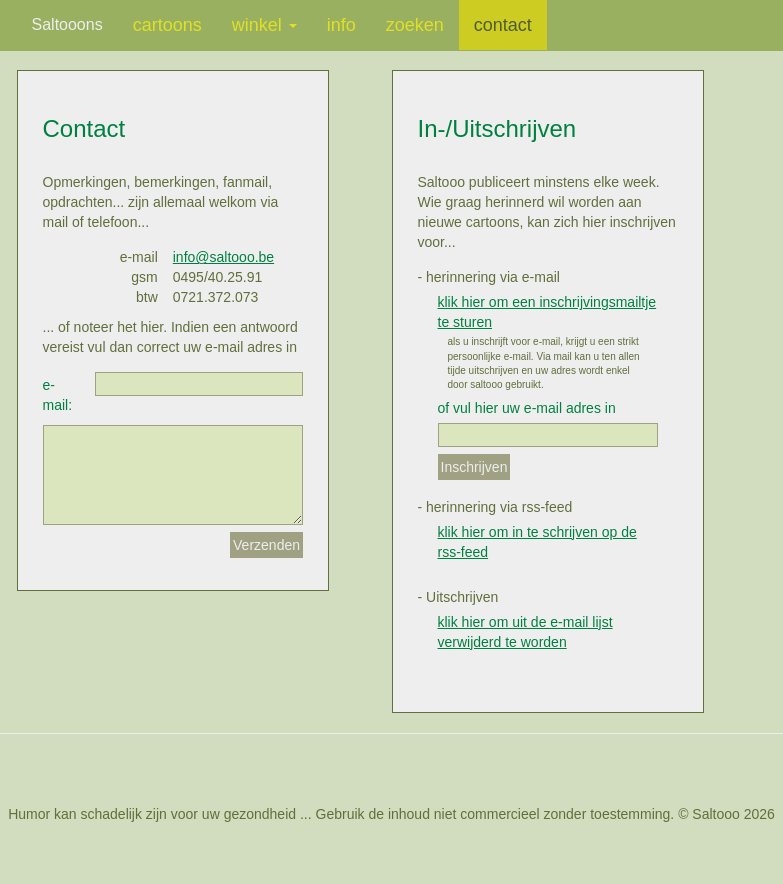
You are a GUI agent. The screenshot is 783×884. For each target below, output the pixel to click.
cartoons (167, 25)
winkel (264, 25)
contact (503, 25)
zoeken (415, 25)
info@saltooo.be (223, 257)
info (341, 25)
